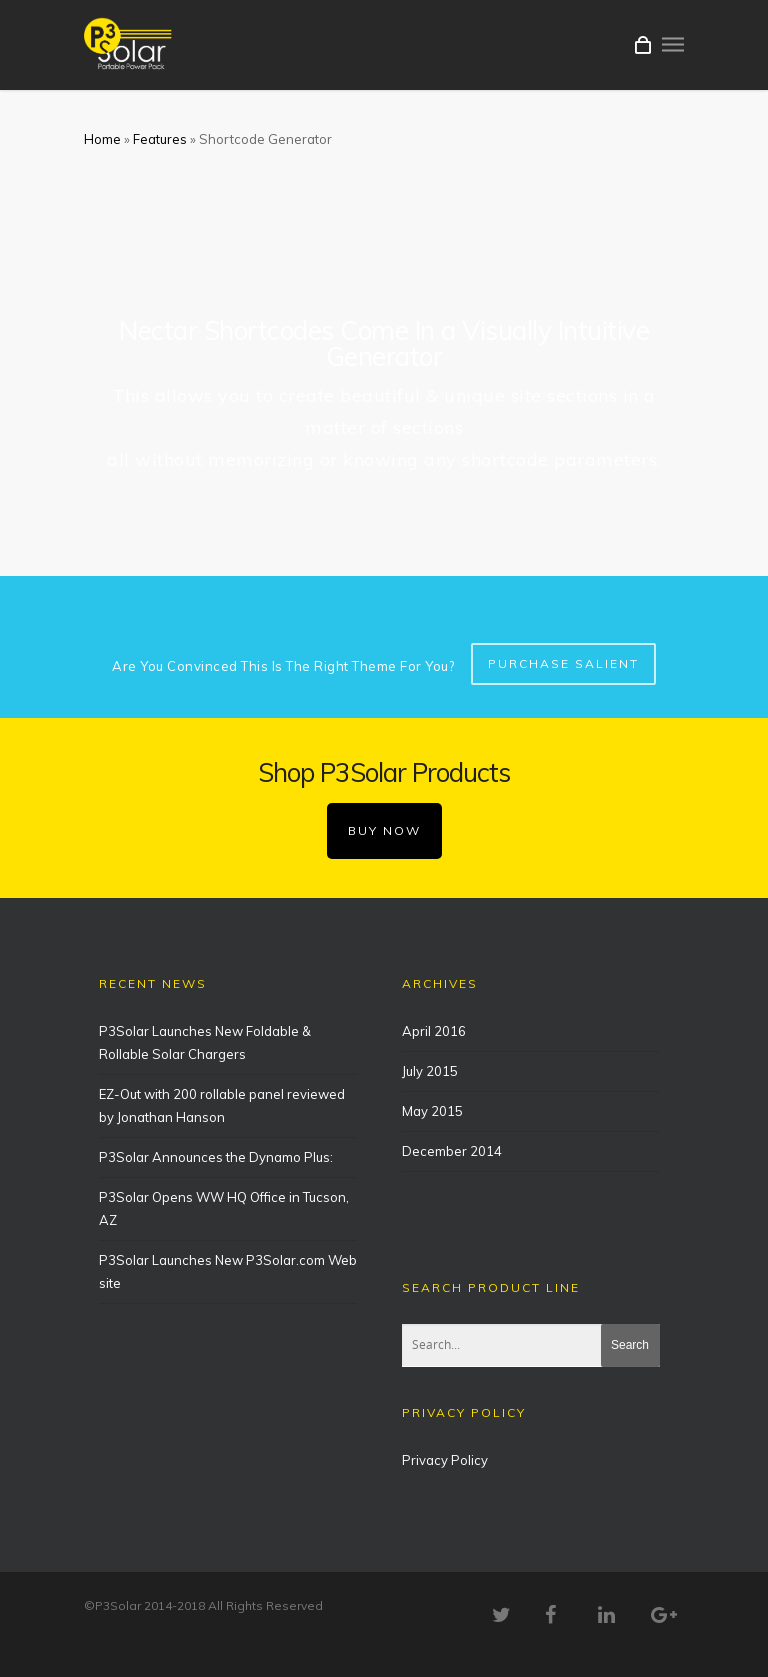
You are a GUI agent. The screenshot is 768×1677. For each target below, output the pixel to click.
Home (102, 139)
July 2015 (430, 1071)
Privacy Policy (445, 1460)
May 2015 (432, 1111)
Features (160, 139)
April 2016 (434, 1031)
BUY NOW (384, 830)
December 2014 (452, 1151)
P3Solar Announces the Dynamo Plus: (216, 1157)
